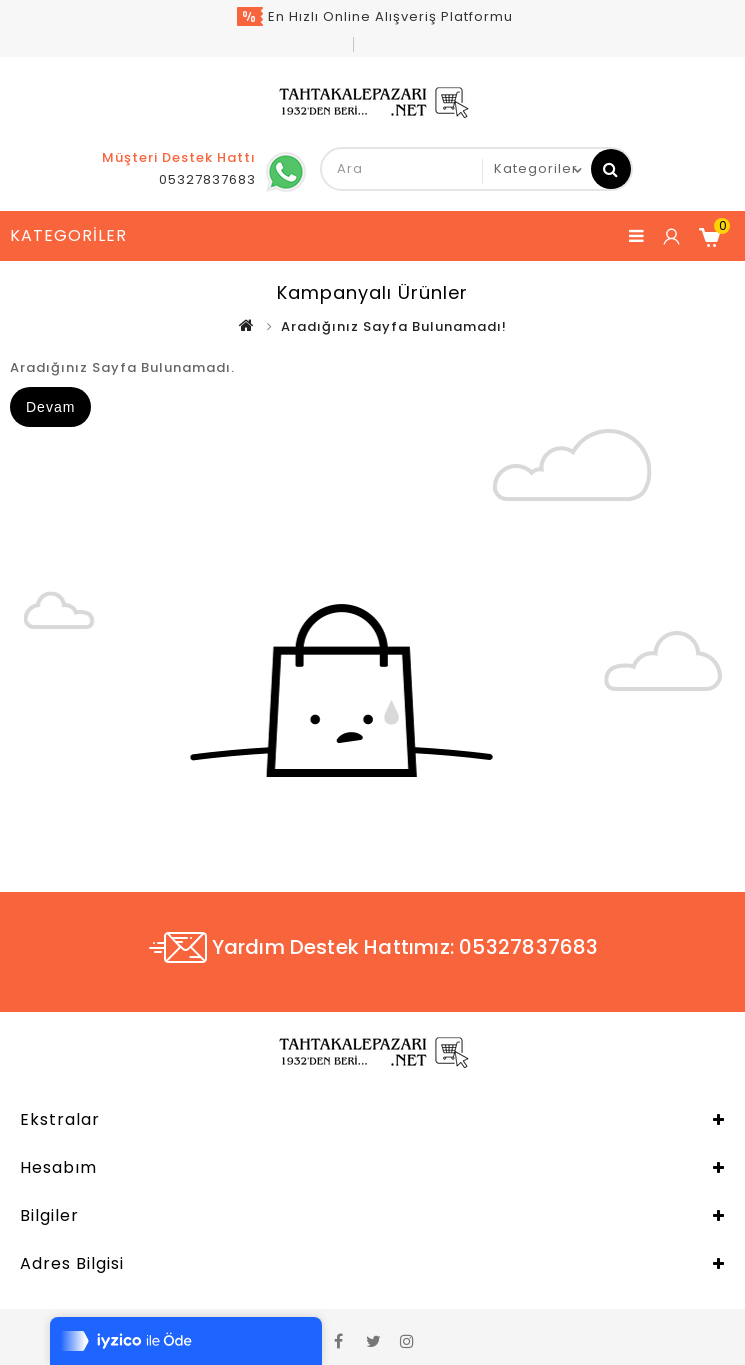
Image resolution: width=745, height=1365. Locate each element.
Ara (611, 169)
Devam (50, 407)
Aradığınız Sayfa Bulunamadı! (394, 326)
